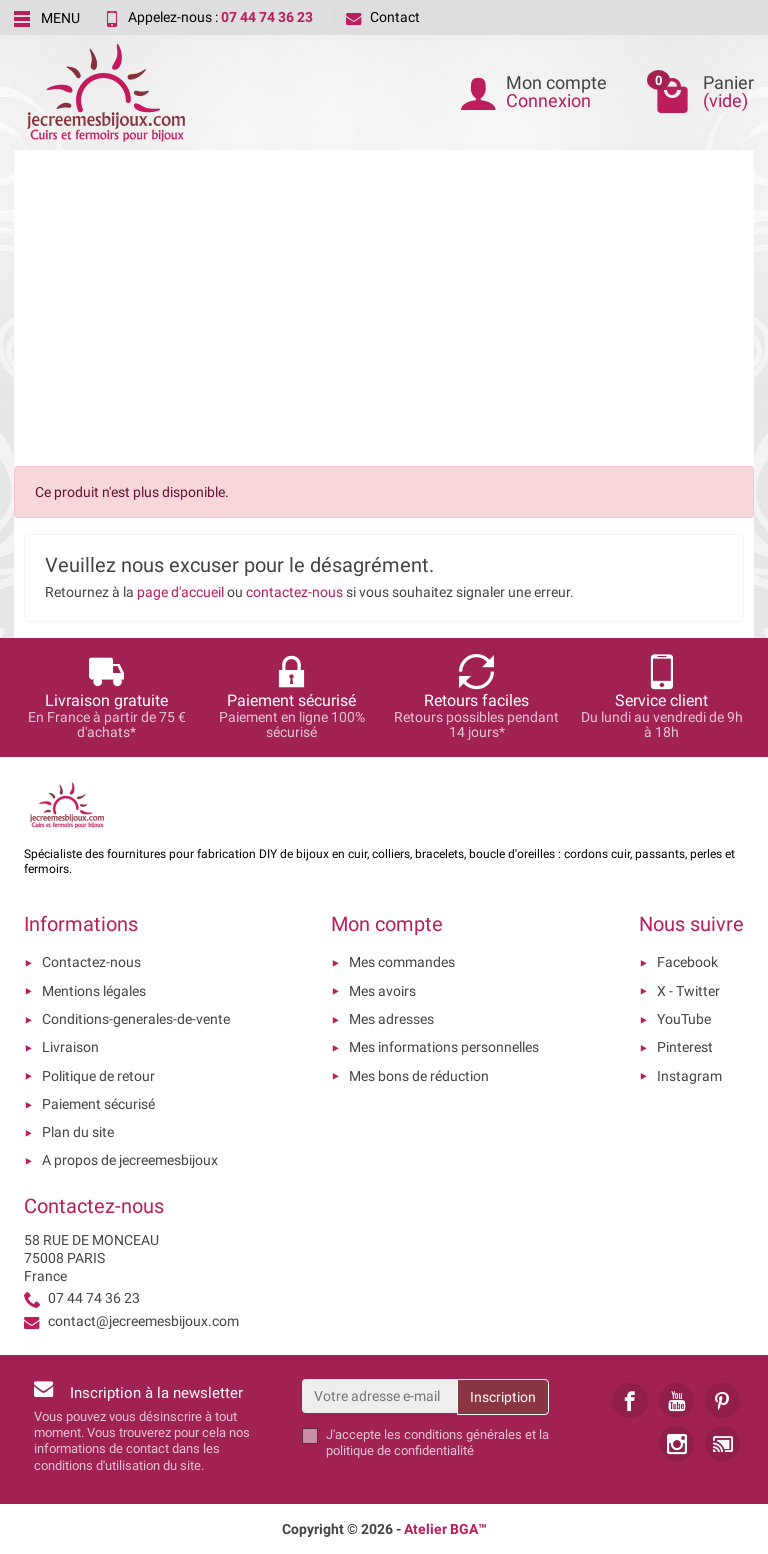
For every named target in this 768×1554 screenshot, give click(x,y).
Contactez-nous (91, 962)
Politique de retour (98, 1076)
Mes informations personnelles (444, 1047)
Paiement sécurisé (98, 1104)
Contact (383, 17)
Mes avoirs (382, 991)
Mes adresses (391, 1019)
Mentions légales (94, 991)
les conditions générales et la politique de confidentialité (437, 1442)
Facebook (687, 962)
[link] (629, 1400)
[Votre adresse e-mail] (380, 1396)
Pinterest (685, 1047)
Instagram (689, 1076)
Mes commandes (402, 962)
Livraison (70, 1047)
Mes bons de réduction (419, 1076)
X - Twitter (688, 991)
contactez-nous (294, 592)
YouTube (684, 1019)
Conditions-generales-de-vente (136, 1019)
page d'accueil (180, 592)
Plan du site (78, 1132)
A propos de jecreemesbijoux (130, 1160)
